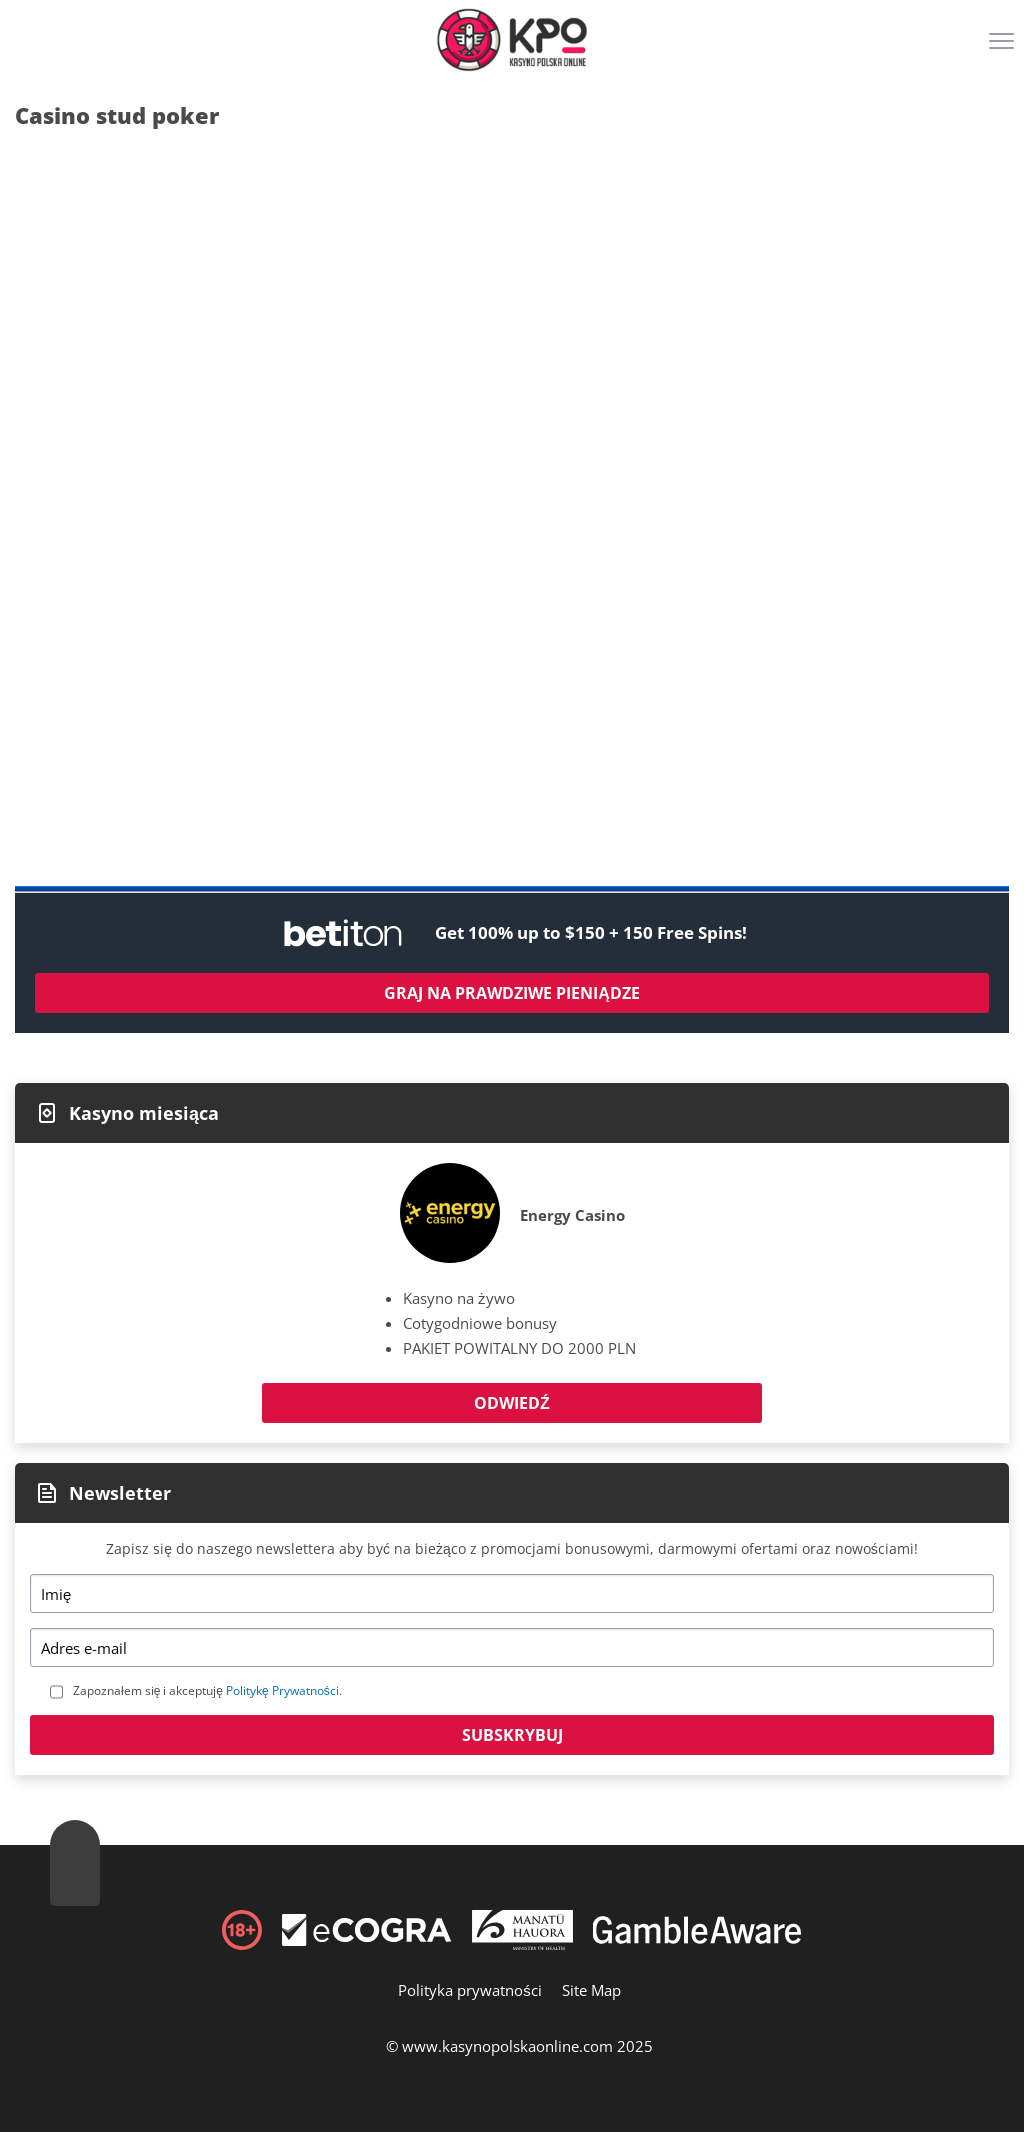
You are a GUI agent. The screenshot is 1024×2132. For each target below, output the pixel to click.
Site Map (591, 1990)
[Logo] (512, 40)
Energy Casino (572, 1215)
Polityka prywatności (470, 1990)
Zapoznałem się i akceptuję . (207, 1690)
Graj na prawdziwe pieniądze (512, 993)
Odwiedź (512, 1403)
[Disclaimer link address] (367, 1940)
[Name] (512, 1593)
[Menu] (1004, 48)
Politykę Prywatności (282, 1690)
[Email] (512, 1647)
